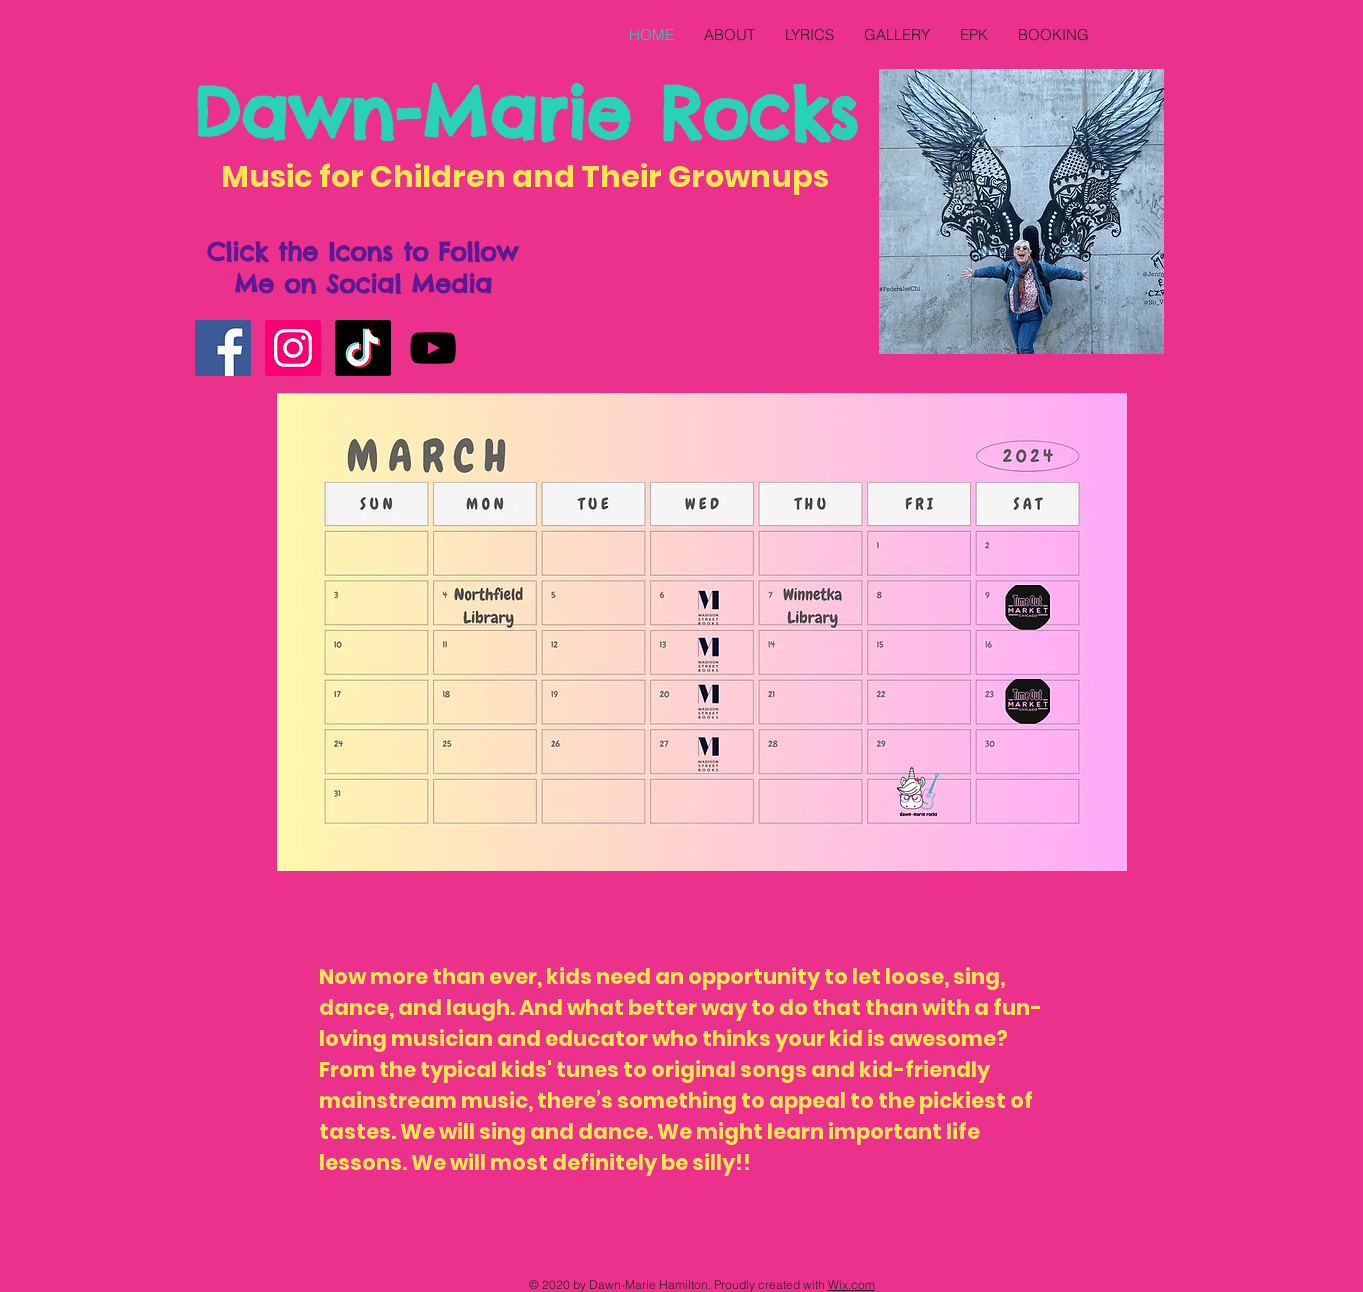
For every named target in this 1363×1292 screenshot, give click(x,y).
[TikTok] (363, 348)
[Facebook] (223, 348)
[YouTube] (433, 348)
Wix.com (851, 1284)
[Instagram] (293, 348)
